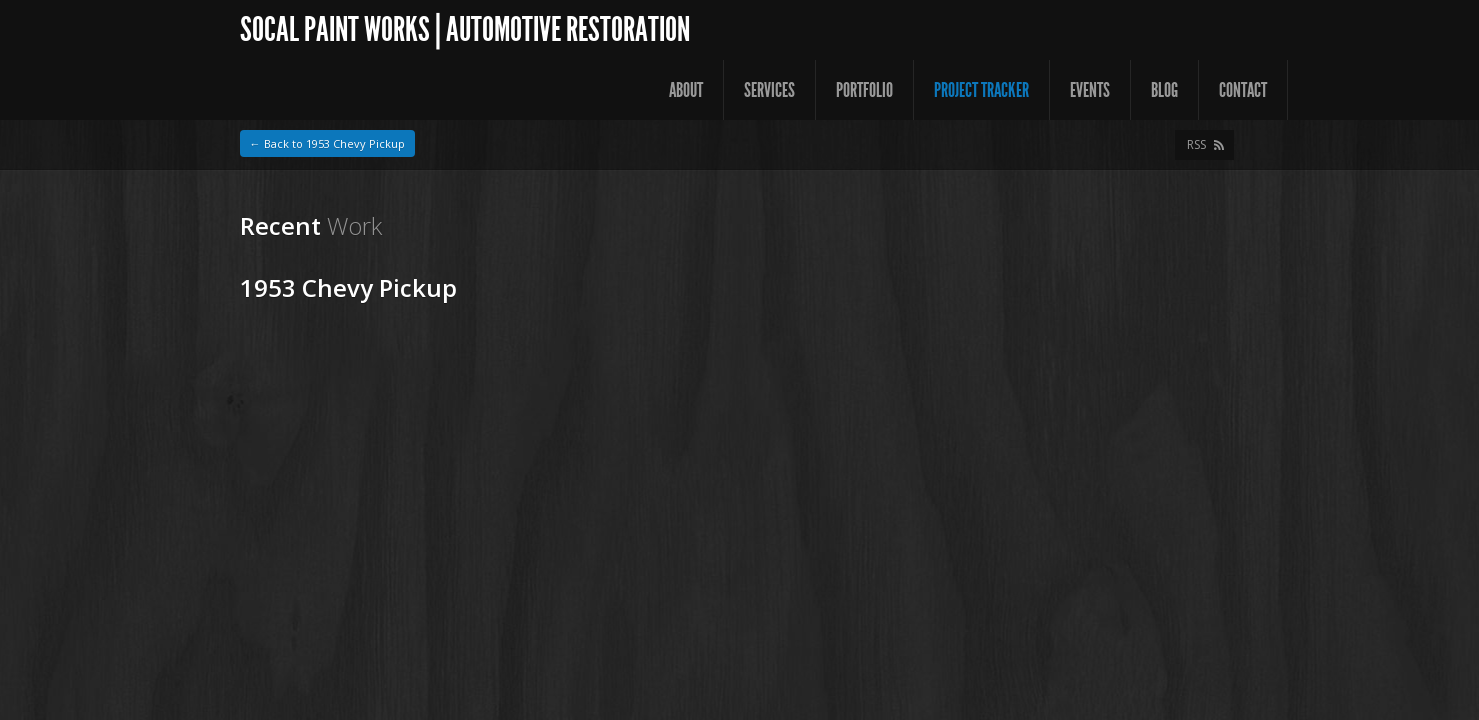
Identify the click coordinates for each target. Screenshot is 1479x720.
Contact (1243, 90)
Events (1090, 90)
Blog (1164, 90)
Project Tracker (981, 90)
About (686, 90)
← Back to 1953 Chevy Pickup (327, 143)
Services (769, 90)
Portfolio (864, 90)
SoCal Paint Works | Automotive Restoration (465, 29)
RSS (1196, 144)
